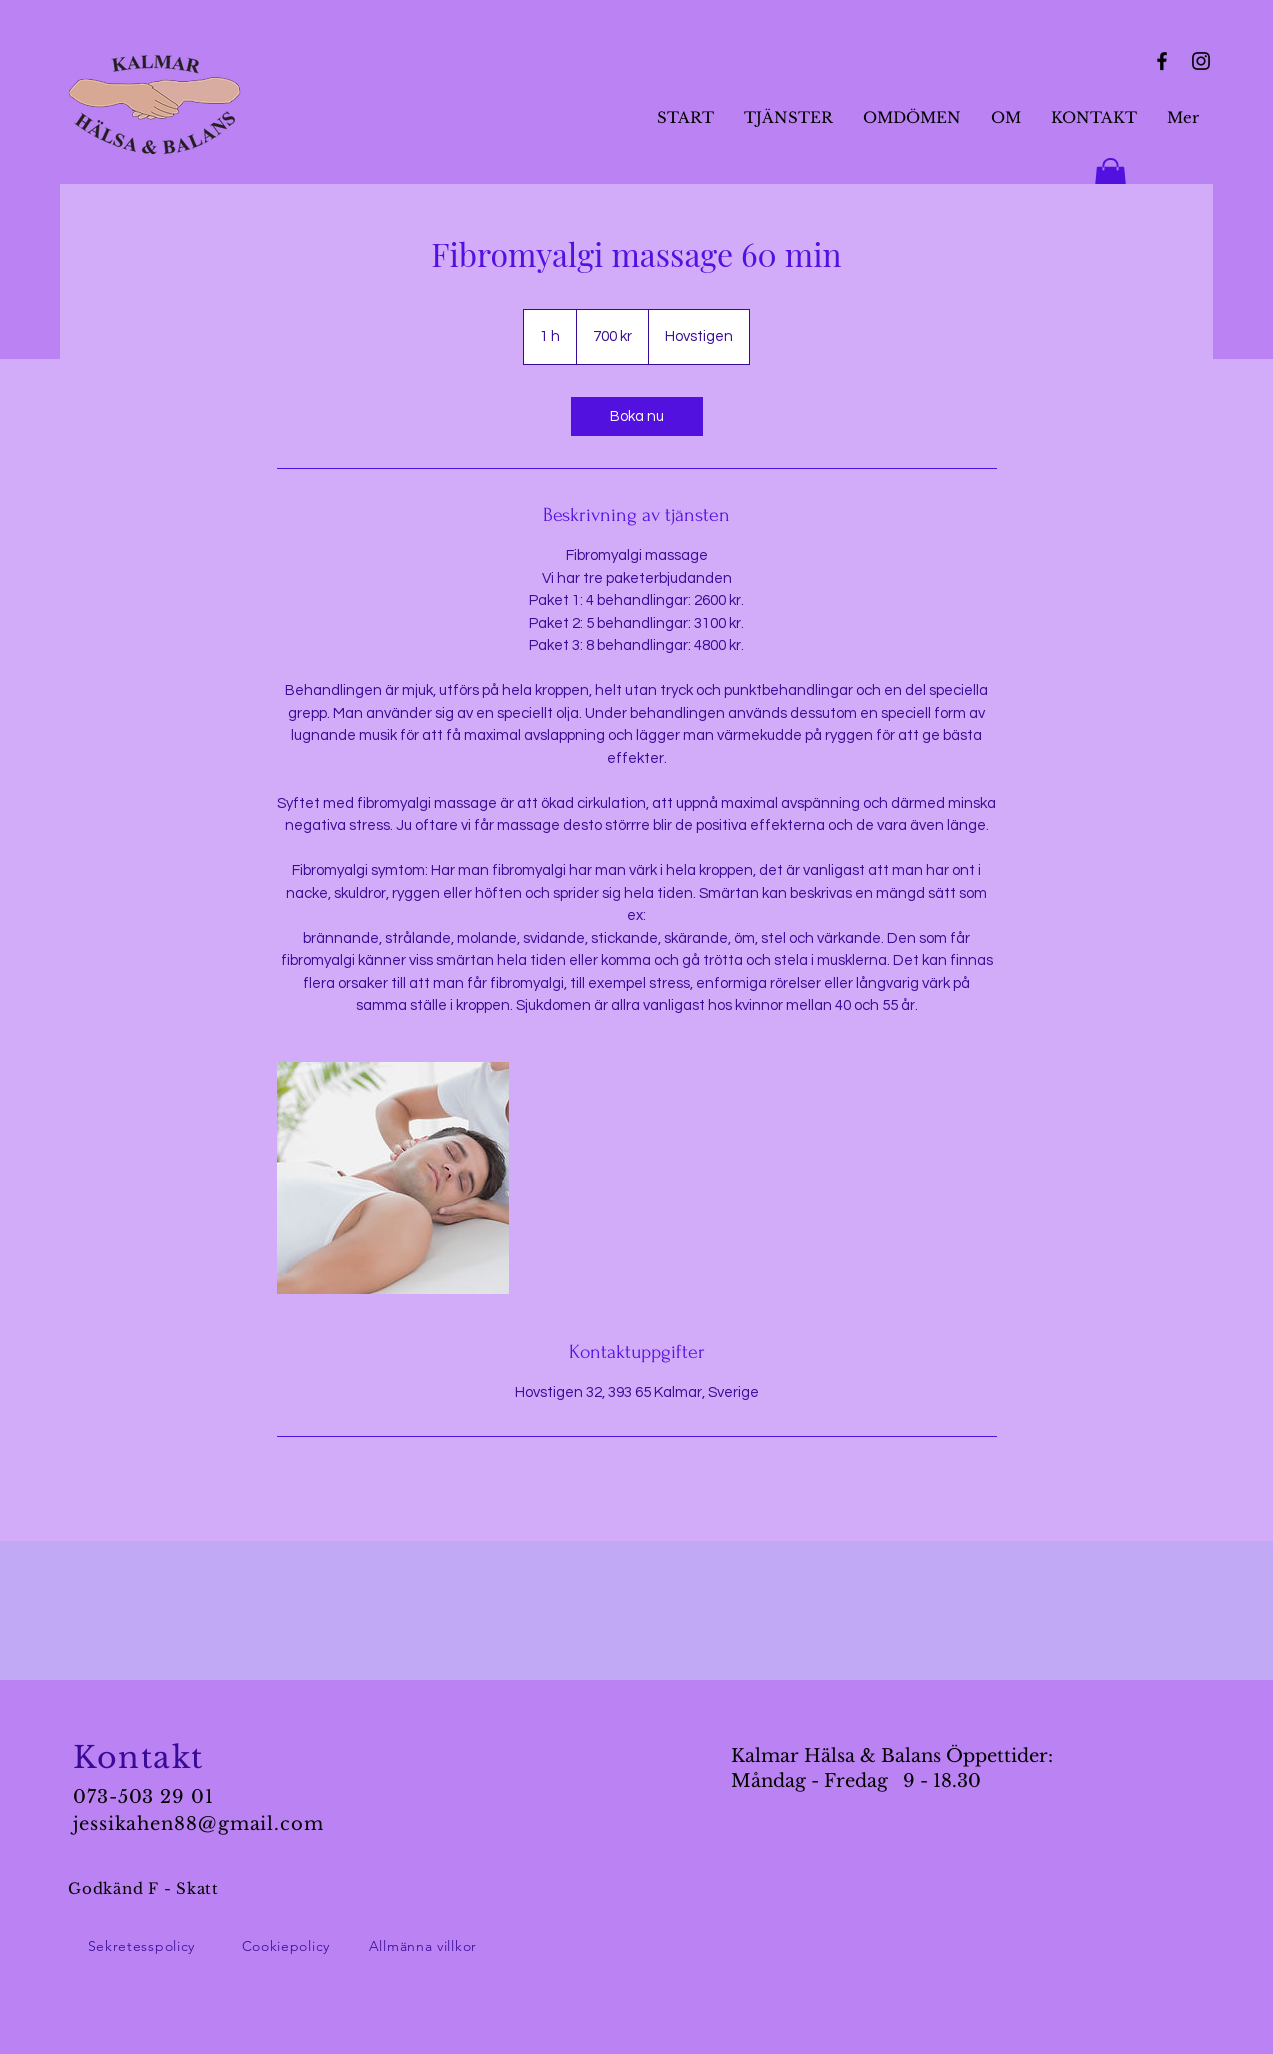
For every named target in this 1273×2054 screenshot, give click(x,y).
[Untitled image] (393, 1178)
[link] (637, 416)
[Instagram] (1201, 61)
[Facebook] (1162, 61)
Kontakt (138, 1757)
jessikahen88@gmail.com (198, 1824)
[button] (1110, 179)
